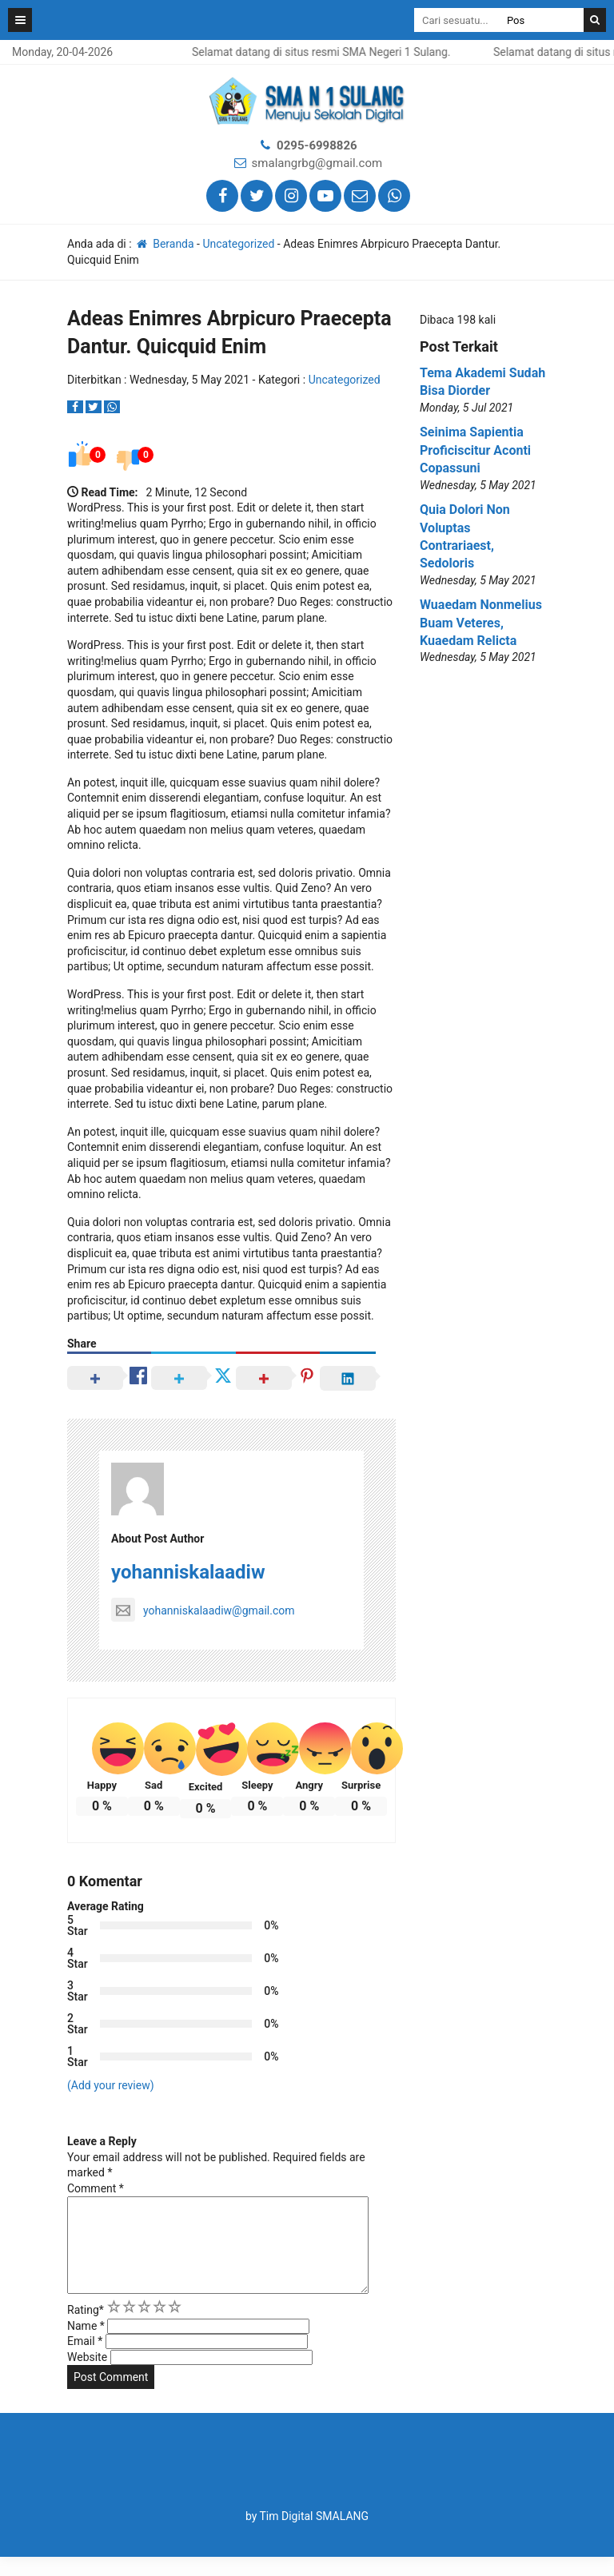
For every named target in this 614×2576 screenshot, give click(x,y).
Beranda (164, 243)
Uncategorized (238, 243)
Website (87, 2376)
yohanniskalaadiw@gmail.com (203, 1610)
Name (86, 2345)
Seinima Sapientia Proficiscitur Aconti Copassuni (475, 450)
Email (84, 2360)
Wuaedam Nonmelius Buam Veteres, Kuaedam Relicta (481, 622)
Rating (85, 2329)
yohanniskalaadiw (188, 1572)
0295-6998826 (317, 145)
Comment (95, 2188)
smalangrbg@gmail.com (317, 163)
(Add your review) (110, 2085)
